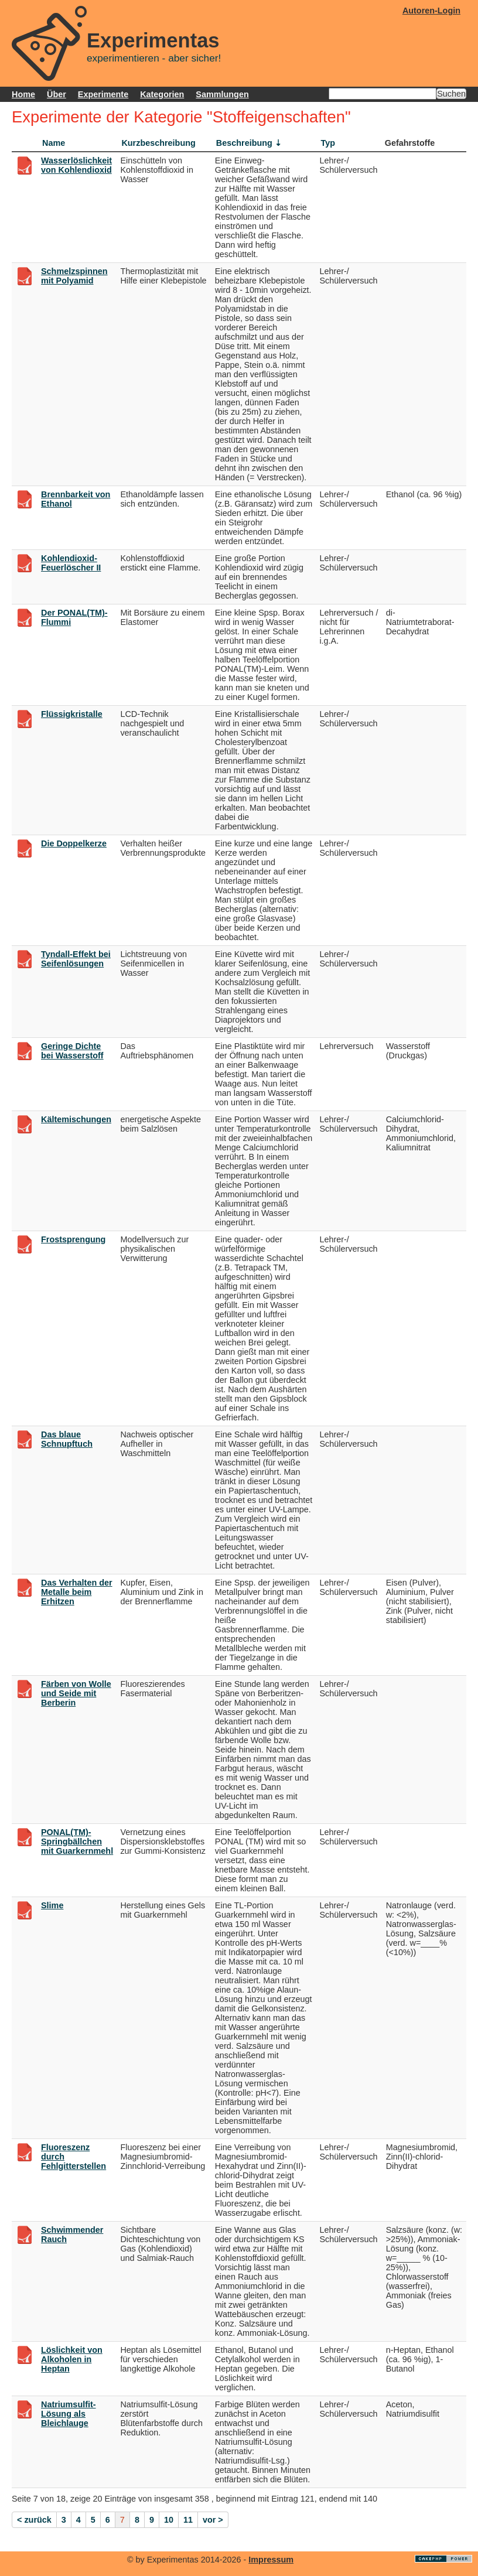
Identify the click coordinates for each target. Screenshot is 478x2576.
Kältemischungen (76, 1119)
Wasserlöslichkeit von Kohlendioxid (76, 165)
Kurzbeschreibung (158, 143)
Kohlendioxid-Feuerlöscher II (71, 563)
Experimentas (153, 40)
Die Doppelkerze (74, 843)
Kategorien (162, 94)
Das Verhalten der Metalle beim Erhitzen (76, 1592)
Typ (327, 143)
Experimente (103, 94)
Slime (52, 1905)
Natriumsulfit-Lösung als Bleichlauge (68, 2414)
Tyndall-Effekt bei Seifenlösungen (76, 958)
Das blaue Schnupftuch (67, 1439)
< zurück (34, 2519)
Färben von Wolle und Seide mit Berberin (76, 1693)
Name (53, 143)
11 (188, 2519)
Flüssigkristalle (72, 714)
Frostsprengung (73, 1239)
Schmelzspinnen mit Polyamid (74, 276)
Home (23, 94)
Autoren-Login (431, 10)
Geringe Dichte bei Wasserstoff (72, 1050)
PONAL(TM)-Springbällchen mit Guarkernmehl (77, 1841)
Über (56, 94)
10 (168, 2519)
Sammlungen (222, 94)
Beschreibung (244, 143)
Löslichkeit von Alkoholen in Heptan (72, 2359)
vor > (213, 2519)
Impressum (270, 2559)
